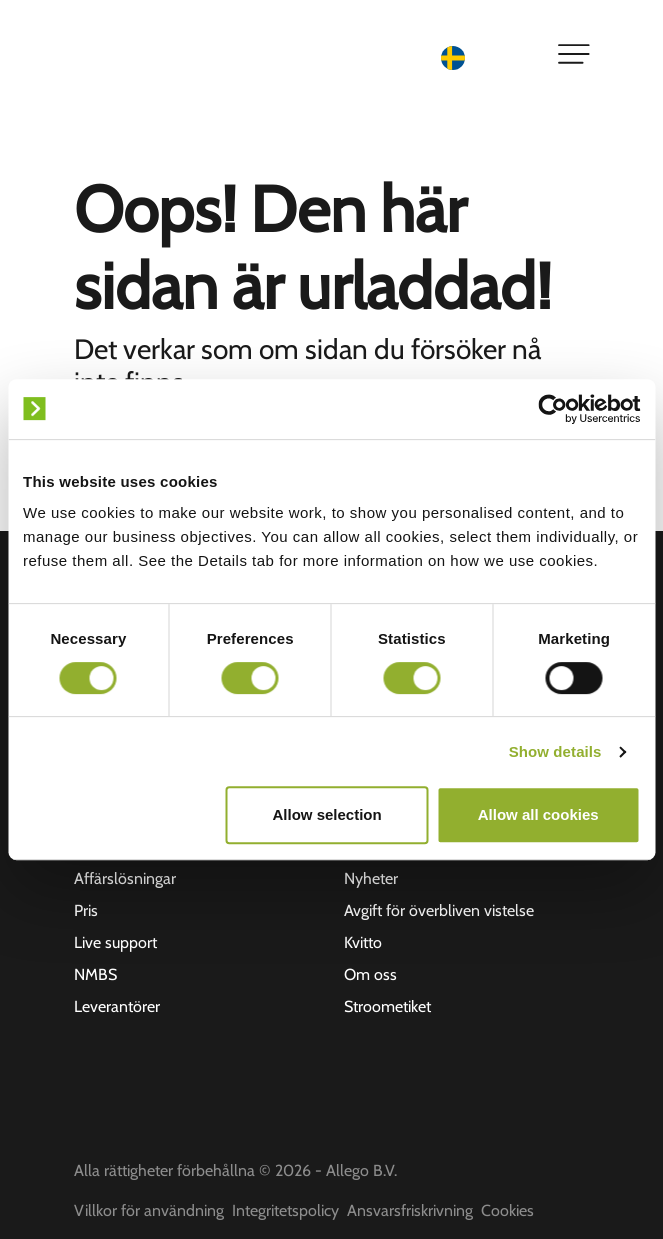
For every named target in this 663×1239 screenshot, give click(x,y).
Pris (86, 910)
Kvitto (363, 942)
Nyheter (371, 878)
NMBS (95, 974)
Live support (115, 942)
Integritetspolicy (285, 1210)
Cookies (507, 1210)
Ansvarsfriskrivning (410, 1210)
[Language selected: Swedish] (486, 56)
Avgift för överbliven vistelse (439, 910)
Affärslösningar (125, 878)
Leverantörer (117, 1006)
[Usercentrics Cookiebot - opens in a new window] (552, 409)
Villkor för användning (149, 1210)
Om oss (370, 974)
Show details (555, 751)
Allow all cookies (538, 814)
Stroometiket (387, 1006)
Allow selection (326, 814)
